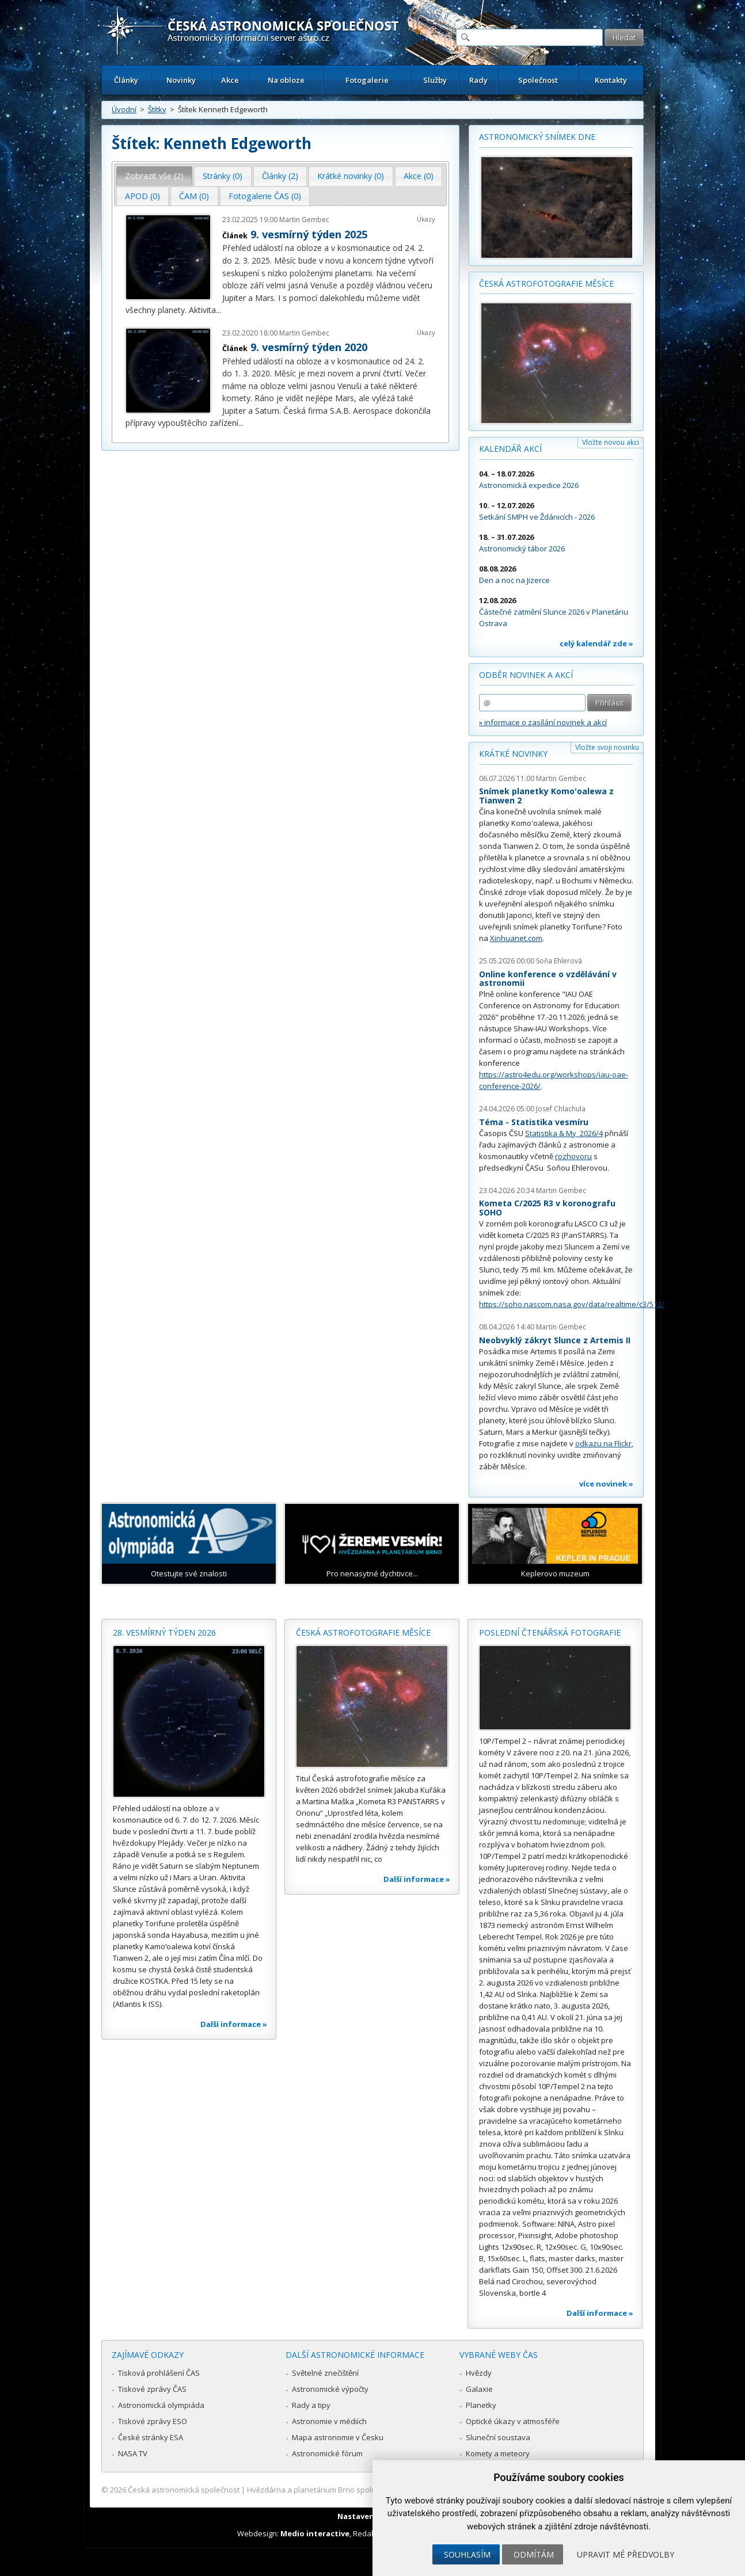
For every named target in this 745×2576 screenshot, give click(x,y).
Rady (478, 80)
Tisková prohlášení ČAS (159, 2373)
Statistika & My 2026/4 (564, 1133)
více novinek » (606, 1483)
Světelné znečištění (325, 2373)
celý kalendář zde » (596, 643)
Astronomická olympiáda (161, 2405)
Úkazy (426, 219)
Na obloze (286, 80)
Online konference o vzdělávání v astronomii (548, 979)
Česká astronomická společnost (184, 2489)
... (218, 309)
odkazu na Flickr (603, 1443)
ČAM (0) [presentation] (194, 195)
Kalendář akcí (510, 448)
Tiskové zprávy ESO (152, 2421)
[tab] (154, 176)
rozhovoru (573, 1156)
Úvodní (124, 109)
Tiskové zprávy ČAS (152, 2389)
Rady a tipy (311, 2405)
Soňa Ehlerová (559, 961)
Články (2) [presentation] (280, 175)
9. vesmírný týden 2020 (308, 347)
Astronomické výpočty (330, 2389)
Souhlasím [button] (467, 2554)
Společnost (538, 80)
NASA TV (132, 2453)
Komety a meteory (498, 2453)
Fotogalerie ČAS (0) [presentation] (265, 195)
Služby (435, 80)
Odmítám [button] (534, 2554)
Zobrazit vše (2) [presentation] (154, 175)
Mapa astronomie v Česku (337, 2437)
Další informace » (233, 2024)
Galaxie (479, 2389)
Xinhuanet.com (516, 938)
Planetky (481, 2405)
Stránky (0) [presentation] (222, 175)
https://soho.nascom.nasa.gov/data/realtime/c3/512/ (571, 1304)
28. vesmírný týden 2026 (164, 1632)
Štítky (157, 109)
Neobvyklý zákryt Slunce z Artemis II (554, 1340)
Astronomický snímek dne (537, 136)
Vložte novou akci (610, 442)
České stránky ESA (150, 2437)
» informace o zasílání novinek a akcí (543, 722)
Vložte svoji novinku (607, 747)
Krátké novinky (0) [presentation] (350, 175)
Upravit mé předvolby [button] (625, 2554)
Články (126, 80)
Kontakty (611, 80)
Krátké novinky (513, 753)
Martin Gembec (304, 219)
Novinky (181, 80)
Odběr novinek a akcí (526, 674)
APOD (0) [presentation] (142, 195)
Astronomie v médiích (329, 2421)
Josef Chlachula (561, 1109)
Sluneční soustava (498, 2437)
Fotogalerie (367, 80)
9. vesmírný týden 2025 (308, 234)
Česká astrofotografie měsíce (546, 283)
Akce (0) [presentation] (419, 175)
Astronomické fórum (327, 2453)
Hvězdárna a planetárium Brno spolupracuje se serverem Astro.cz (362, 2489)
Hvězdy (479, 2373)
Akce (230, 80)
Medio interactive (314, 2533)
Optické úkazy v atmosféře (513, 2421)
